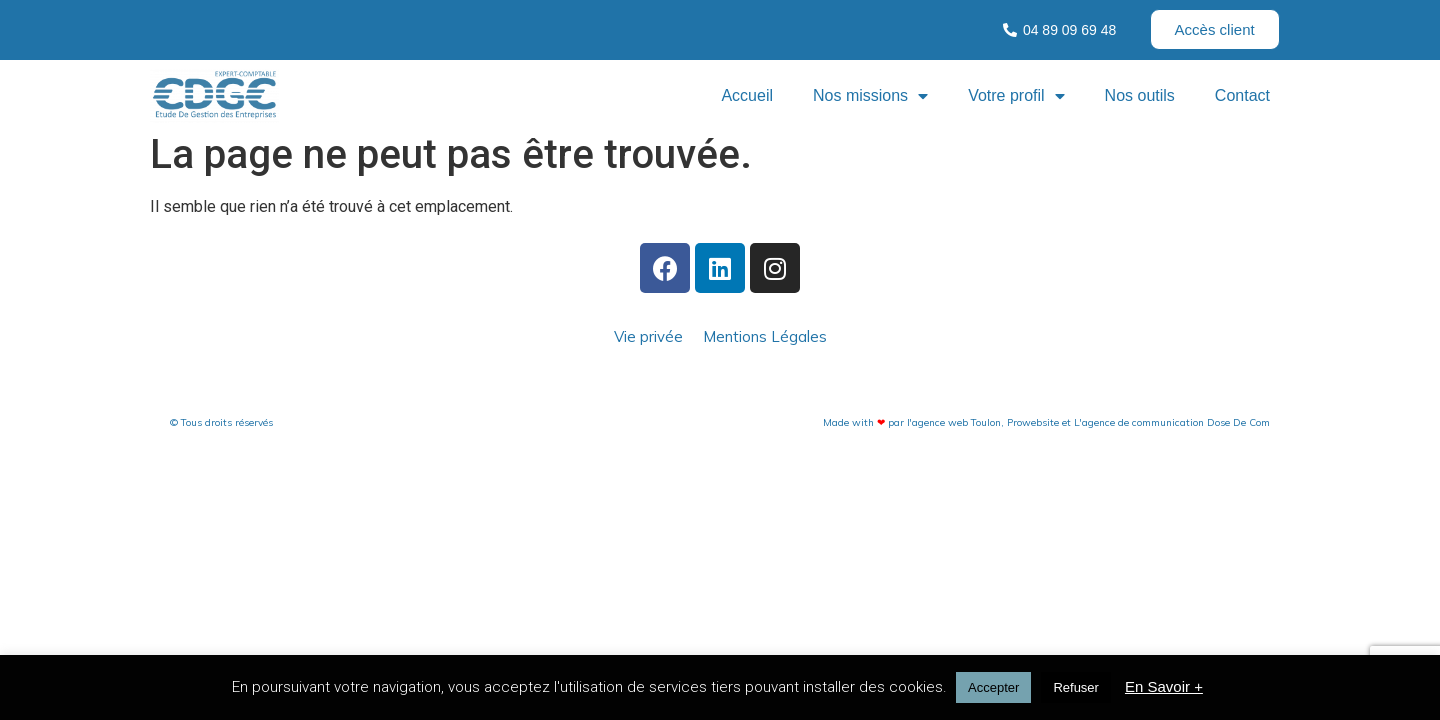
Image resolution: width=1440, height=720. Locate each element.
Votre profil (1016, 96)
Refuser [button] (1076, 687)
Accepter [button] (993, 687)
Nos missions (870, 96)
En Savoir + (1164, 686)
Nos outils (1140, 95)
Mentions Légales (765, 336)
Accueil (747, 95)
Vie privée (648, 336)
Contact (1242, 95)
